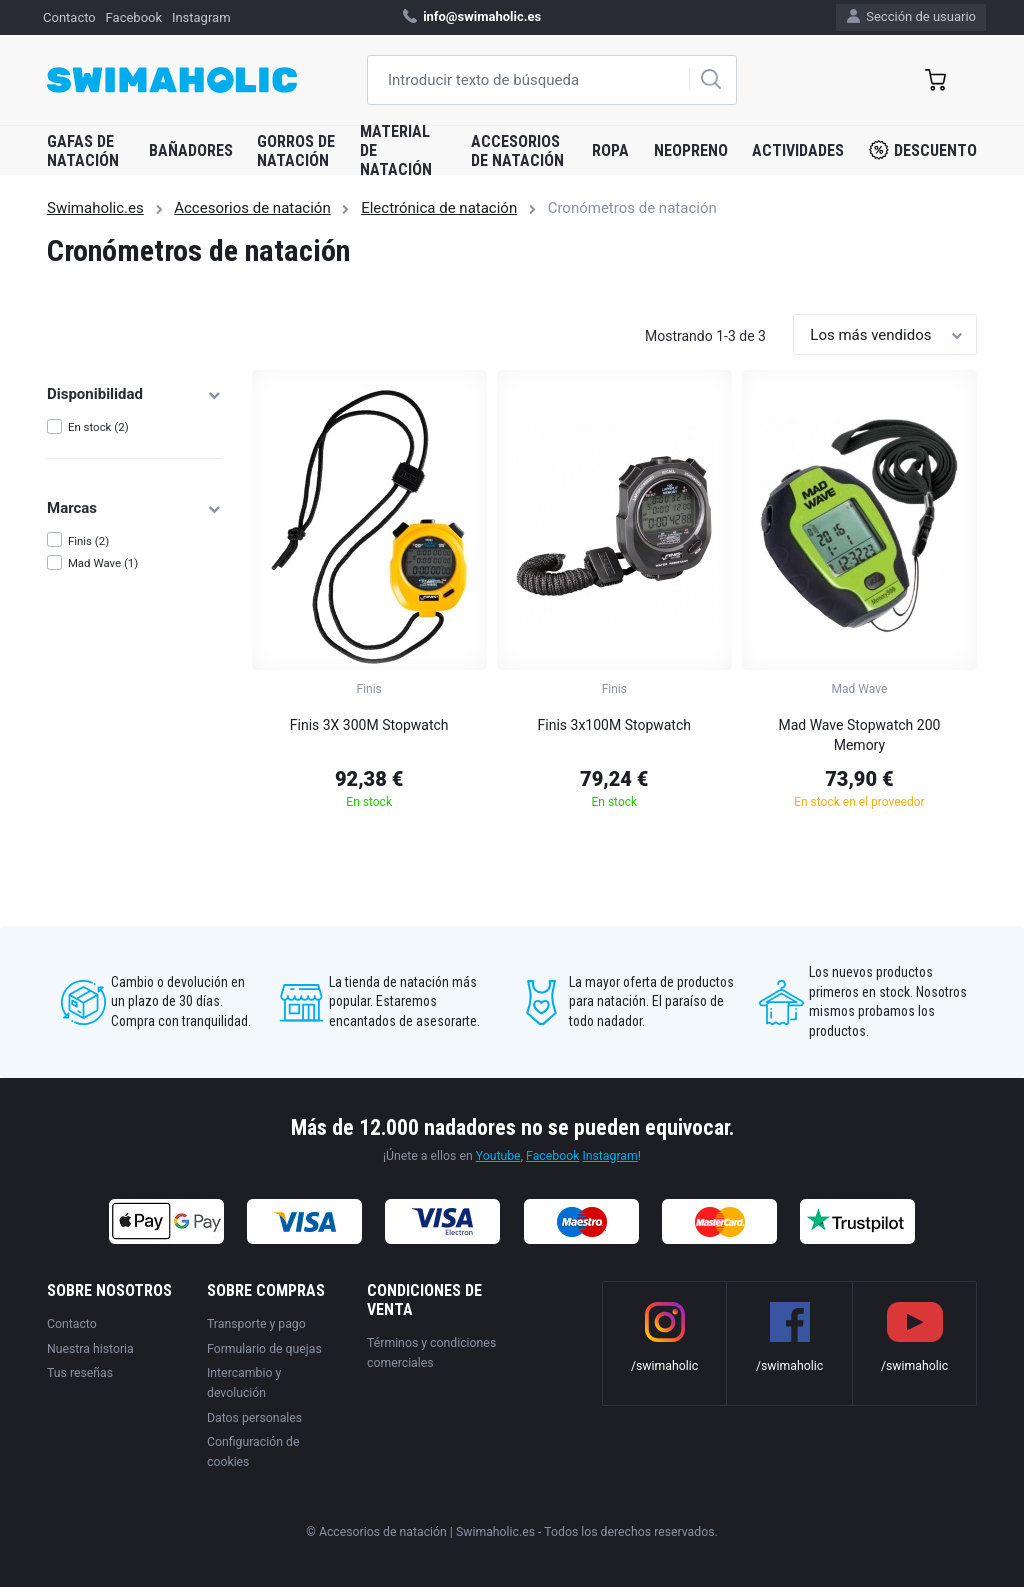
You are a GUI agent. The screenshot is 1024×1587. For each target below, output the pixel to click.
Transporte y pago (256, 1324)
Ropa (610, 150)
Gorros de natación (296, 151)
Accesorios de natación (517, 151)
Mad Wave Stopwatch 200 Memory (859, 735)
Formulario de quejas (264, 1349)
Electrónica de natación (439, 208)
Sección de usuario (911, 16)
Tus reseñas (80, 1373)
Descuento (923, 150)
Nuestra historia (90, 1349)
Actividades (798, 150)
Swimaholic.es (95, 208)
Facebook (134, 17)
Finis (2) (88, 541)
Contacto (69, 17)
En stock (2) (98, 427)
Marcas (134, 508)
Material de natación (396, 150)
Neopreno (691, 150)
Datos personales (254, 1418)
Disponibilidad (134, 394)
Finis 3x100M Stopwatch (614, 725)
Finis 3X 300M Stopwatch (369, 725)
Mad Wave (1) (103, 563)
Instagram (201, 17)
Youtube (498, 1156)
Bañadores (191, 150)
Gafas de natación (83, 151)
